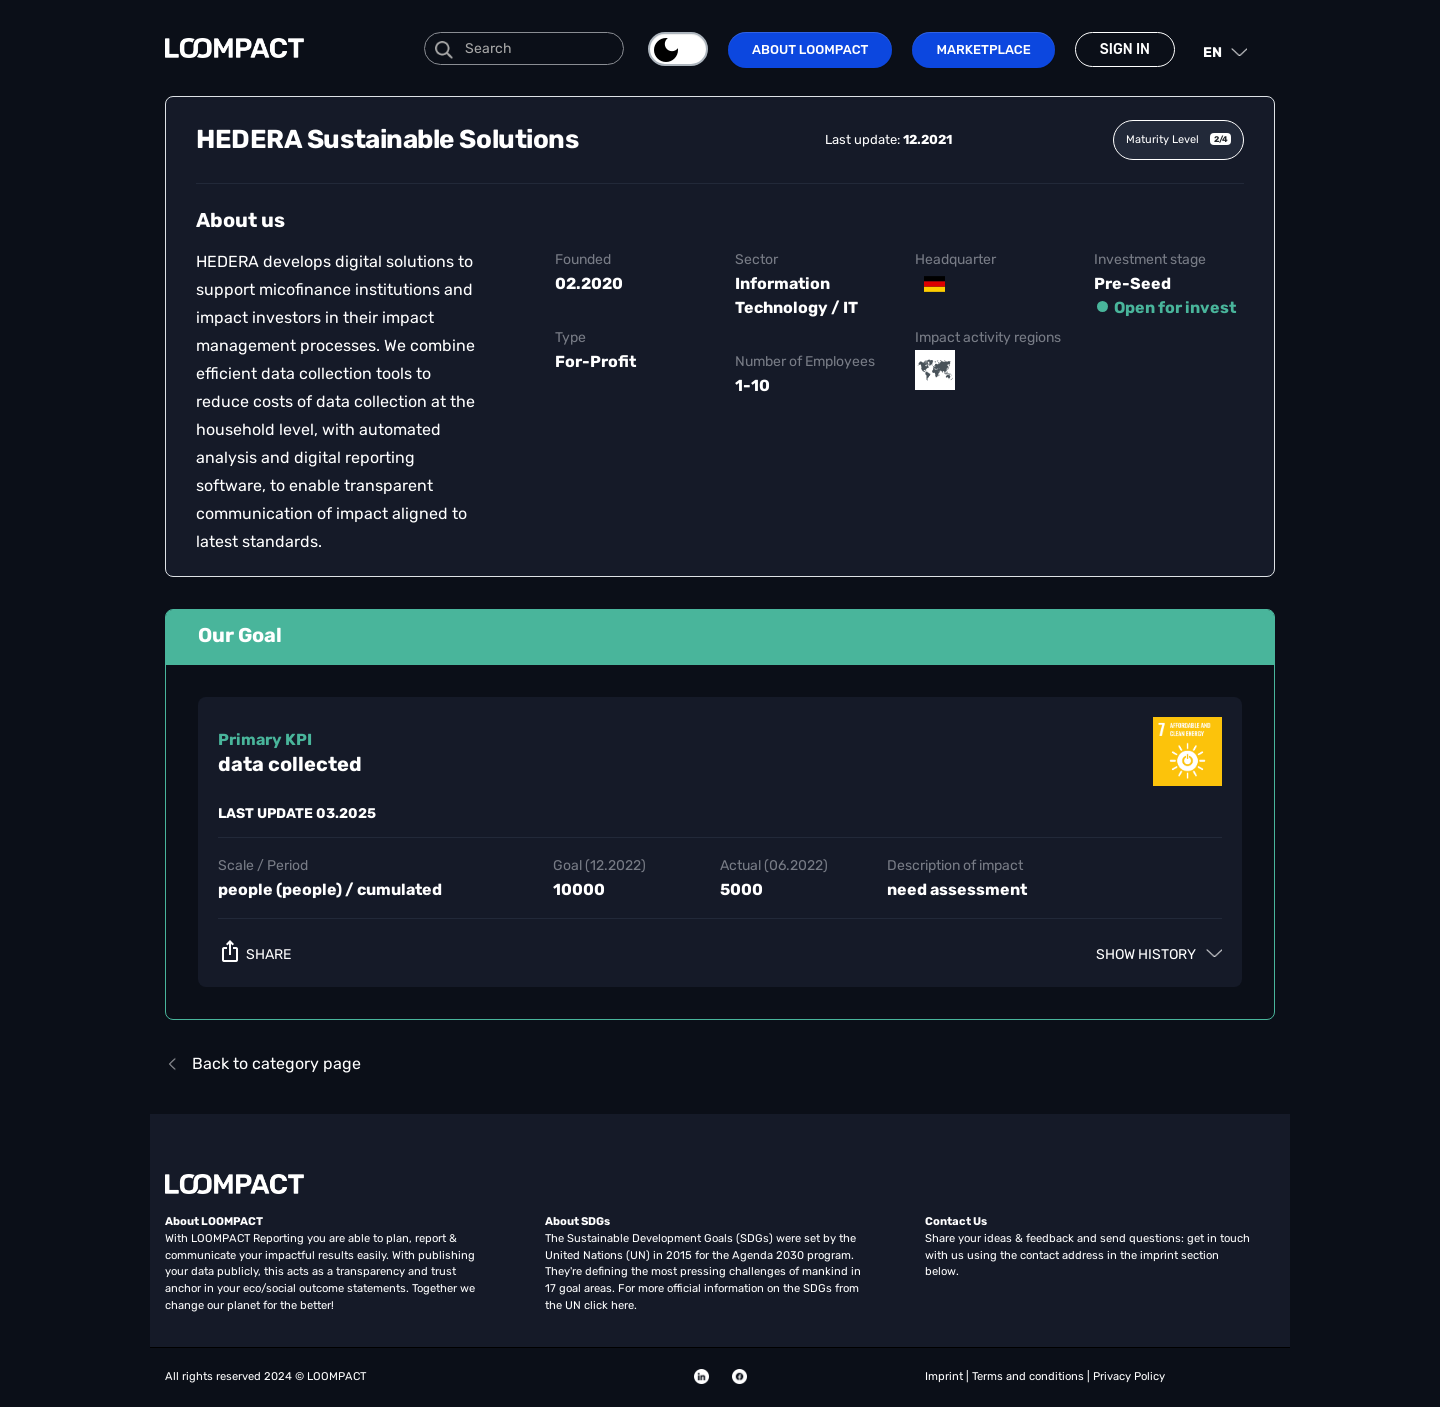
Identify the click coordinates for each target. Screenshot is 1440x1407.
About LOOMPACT (810, 49)
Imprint (945, 1376)
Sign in (1125, 49)
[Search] (524, 48)
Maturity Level (1178, 139)
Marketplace (983, 49)
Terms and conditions (1029, 1376)
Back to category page (263, 1063)
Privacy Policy (1129, 1376)
